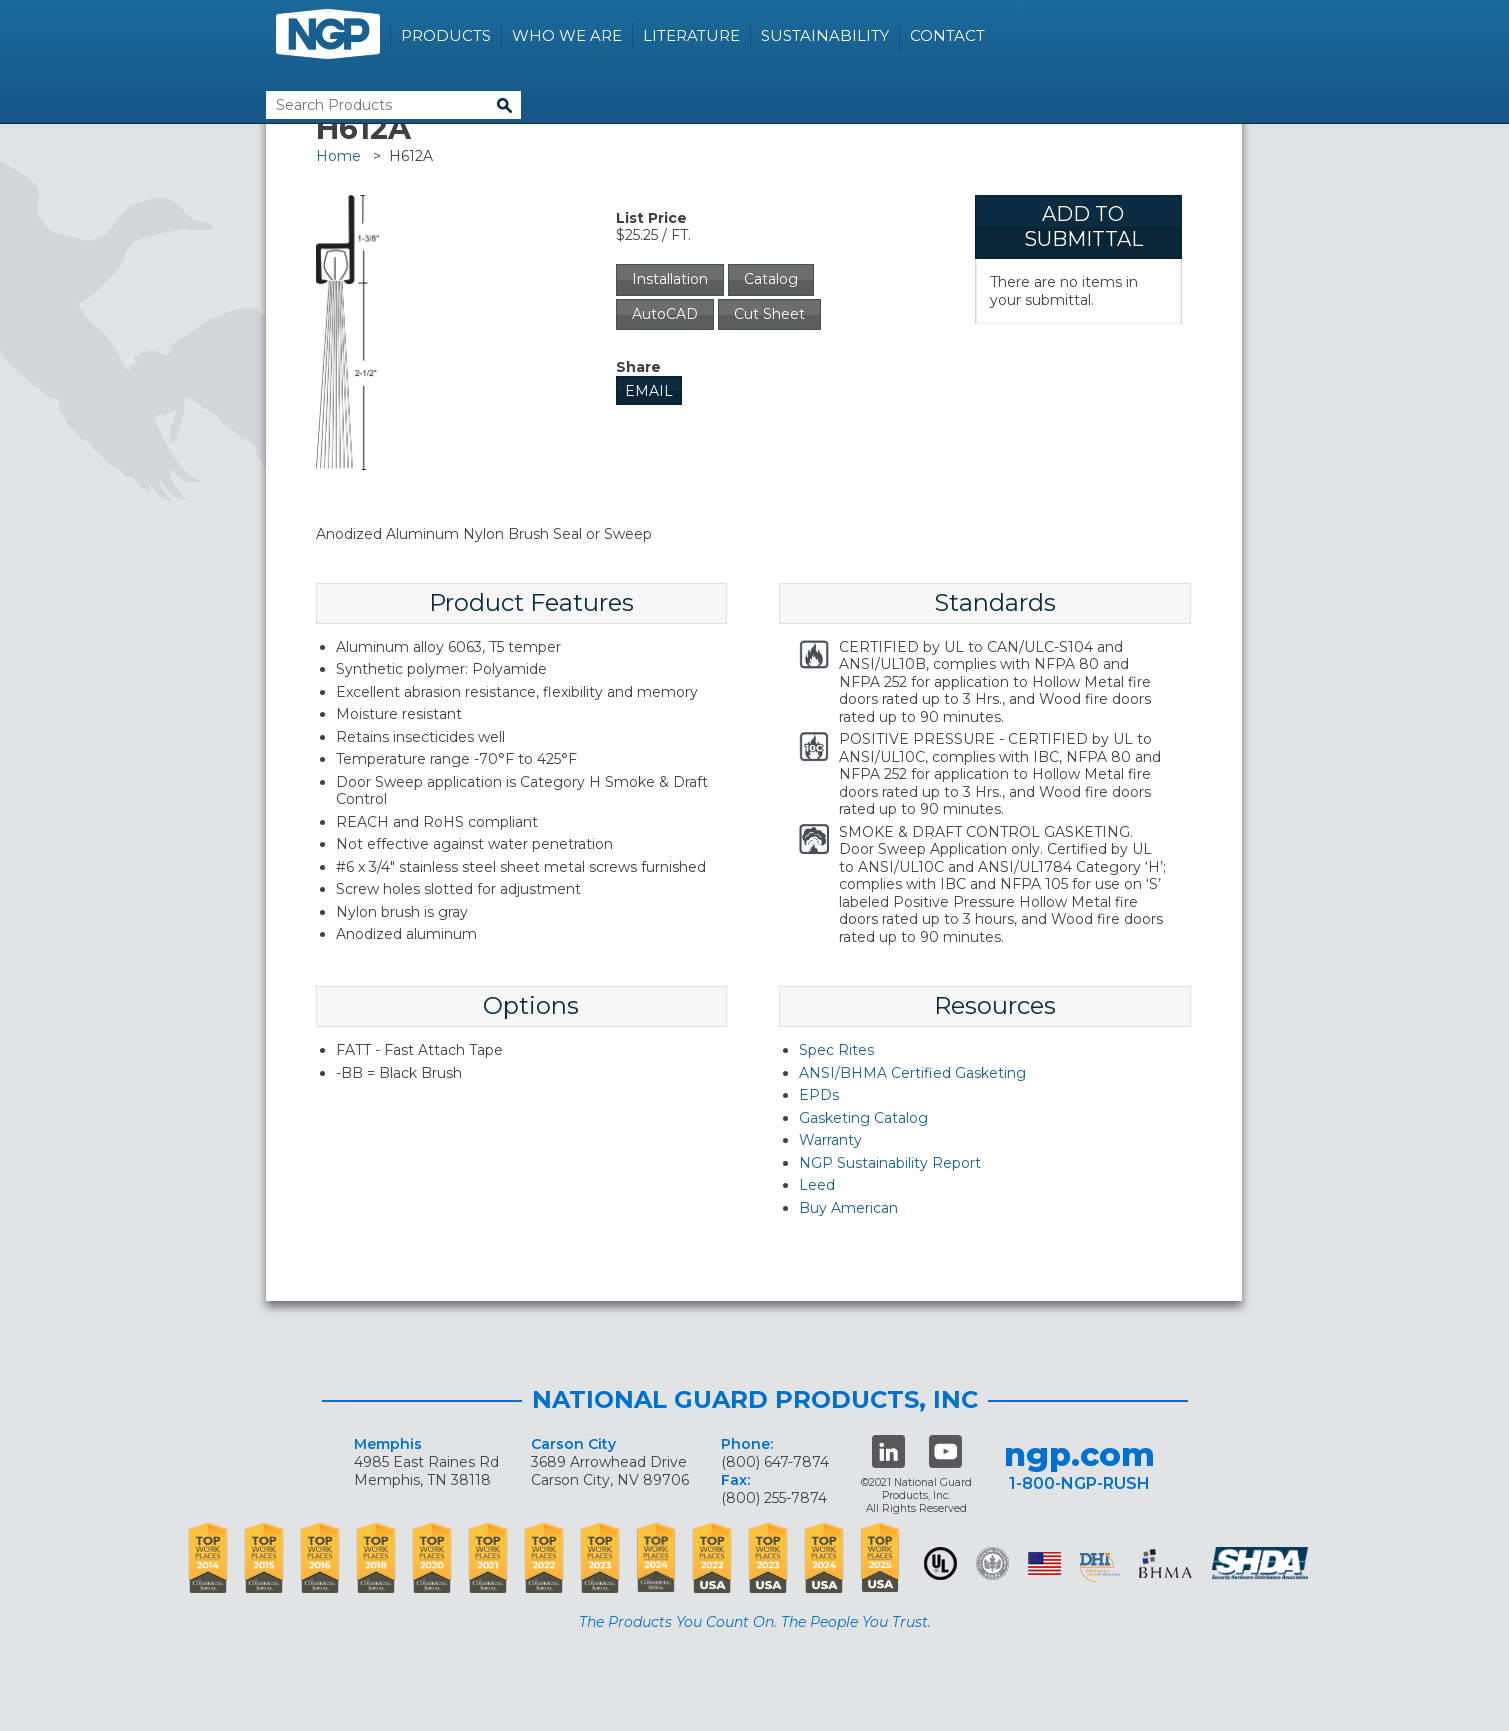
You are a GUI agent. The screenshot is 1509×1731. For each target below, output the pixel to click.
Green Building (992, 1563)
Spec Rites (836, 1050)
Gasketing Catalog (863, 1118)
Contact (947, 35)
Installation (670, 279)
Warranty (830, 1140)
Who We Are (567, 35)
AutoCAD (665, 314)
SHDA (1262, 1563)
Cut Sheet (769, 314)
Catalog (771, 279)
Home (338, 156)
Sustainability (825, 35)
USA (1044, 1563)
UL (940, 1563)
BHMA (1165, 1563)
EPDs (819, 1095)
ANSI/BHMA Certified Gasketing (912, 1073)
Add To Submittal (1083, 226)
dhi (1100, 1567)
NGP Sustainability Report (890, 1163)
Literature (691, 35)
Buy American (848, 1208)
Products (446, 35)
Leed (817, 1185)
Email (649, 391)
